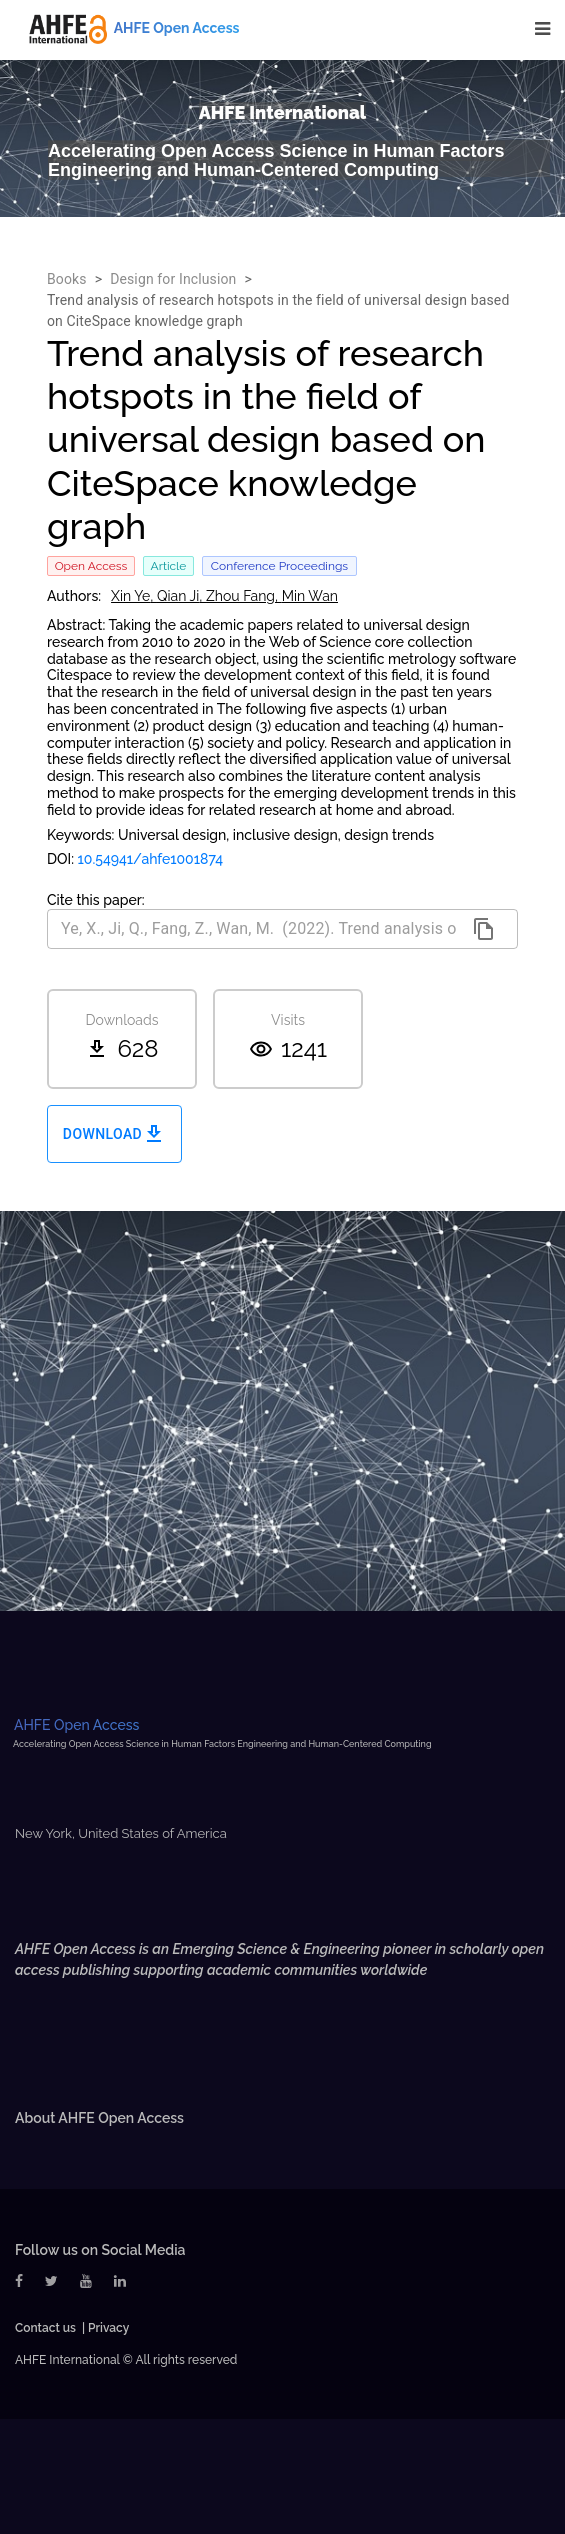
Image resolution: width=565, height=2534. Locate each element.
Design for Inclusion (173, 279)
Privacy (108, 2328)
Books (67, 279)
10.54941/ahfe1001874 (151, 859)
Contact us (45, 2328)
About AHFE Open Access (99, 2118)
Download (114, 1134)
